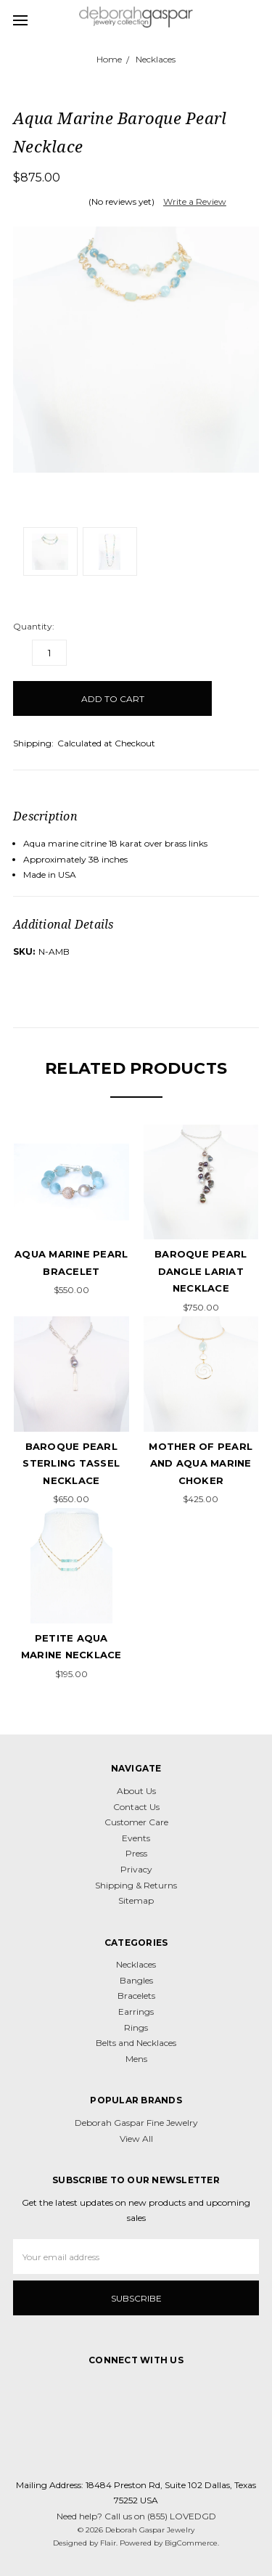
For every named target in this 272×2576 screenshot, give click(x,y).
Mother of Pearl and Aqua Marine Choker (200, 1463)
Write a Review (194, 201)
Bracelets (136, 1995)
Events (136, 1838)
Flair (108, 2543)
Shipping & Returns (136, 1885)
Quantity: (33, 626)
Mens (136, 2058)
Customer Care (136, 1822)
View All (136, 2138)
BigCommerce (191, 2543)
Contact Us (136, 1806)
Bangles (136, 1980)
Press (136, 1853)
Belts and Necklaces (136, 2042)
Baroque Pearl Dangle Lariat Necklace (200, 1271)
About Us (136, 1790)
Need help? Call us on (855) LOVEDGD (136, 2516)
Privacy (136, 1869)
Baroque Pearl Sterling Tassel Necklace (71, 1463)
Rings (136, 2027)
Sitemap (136, 1900)
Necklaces (136, 1964)
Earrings (136, 2011)
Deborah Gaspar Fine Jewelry (136, 2122)
